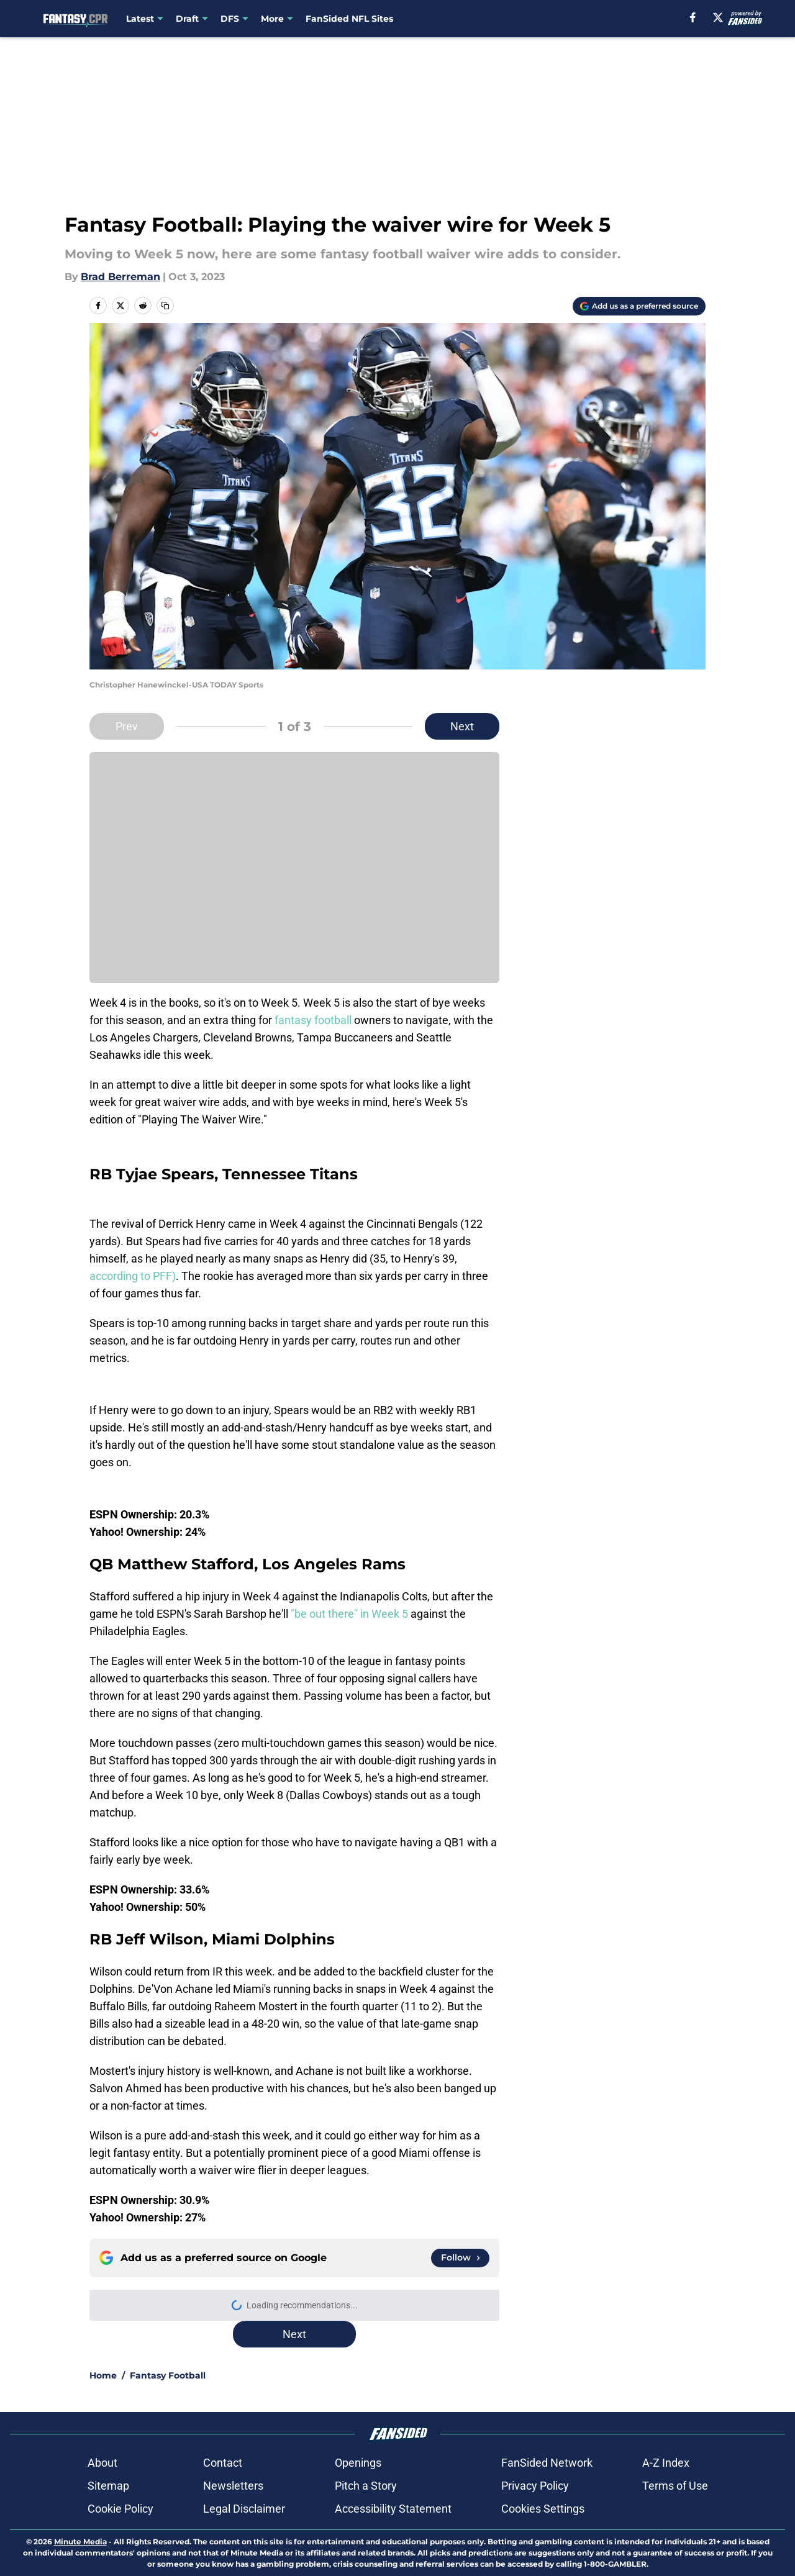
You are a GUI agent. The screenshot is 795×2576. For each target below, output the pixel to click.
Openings (358, 2462)
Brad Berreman (120, 277)
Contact (222, 2462)
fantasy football (314, 1020)
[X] (718, 17)
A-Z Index (665, 2462)
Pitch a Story (366, 2485)
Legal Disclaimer (244, 2508)
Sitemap (108, 2485)
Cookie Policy (120, 2508)
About (102, 2462)
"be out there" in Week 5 (351, 1613)
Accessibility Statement (393, 2508)
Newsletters (233, 2485)
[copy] (165, 305)
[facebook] (693, 17)
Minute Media (80, 2541)
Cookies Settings (542, 2508)
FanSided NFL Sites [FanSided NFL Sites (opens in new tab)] (349, 18)
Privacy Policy (535, 2485)
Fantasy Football (168, 2375)
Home (103, 2375)
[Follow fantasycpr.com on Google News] (460, 2258)
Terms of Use (675, 2485)
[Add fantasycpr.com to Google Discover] (639, 306)
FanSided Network (547, 2462)
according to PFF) (132, 1275)
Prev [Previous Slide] (127, 726)
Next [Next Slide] (462, 726)
